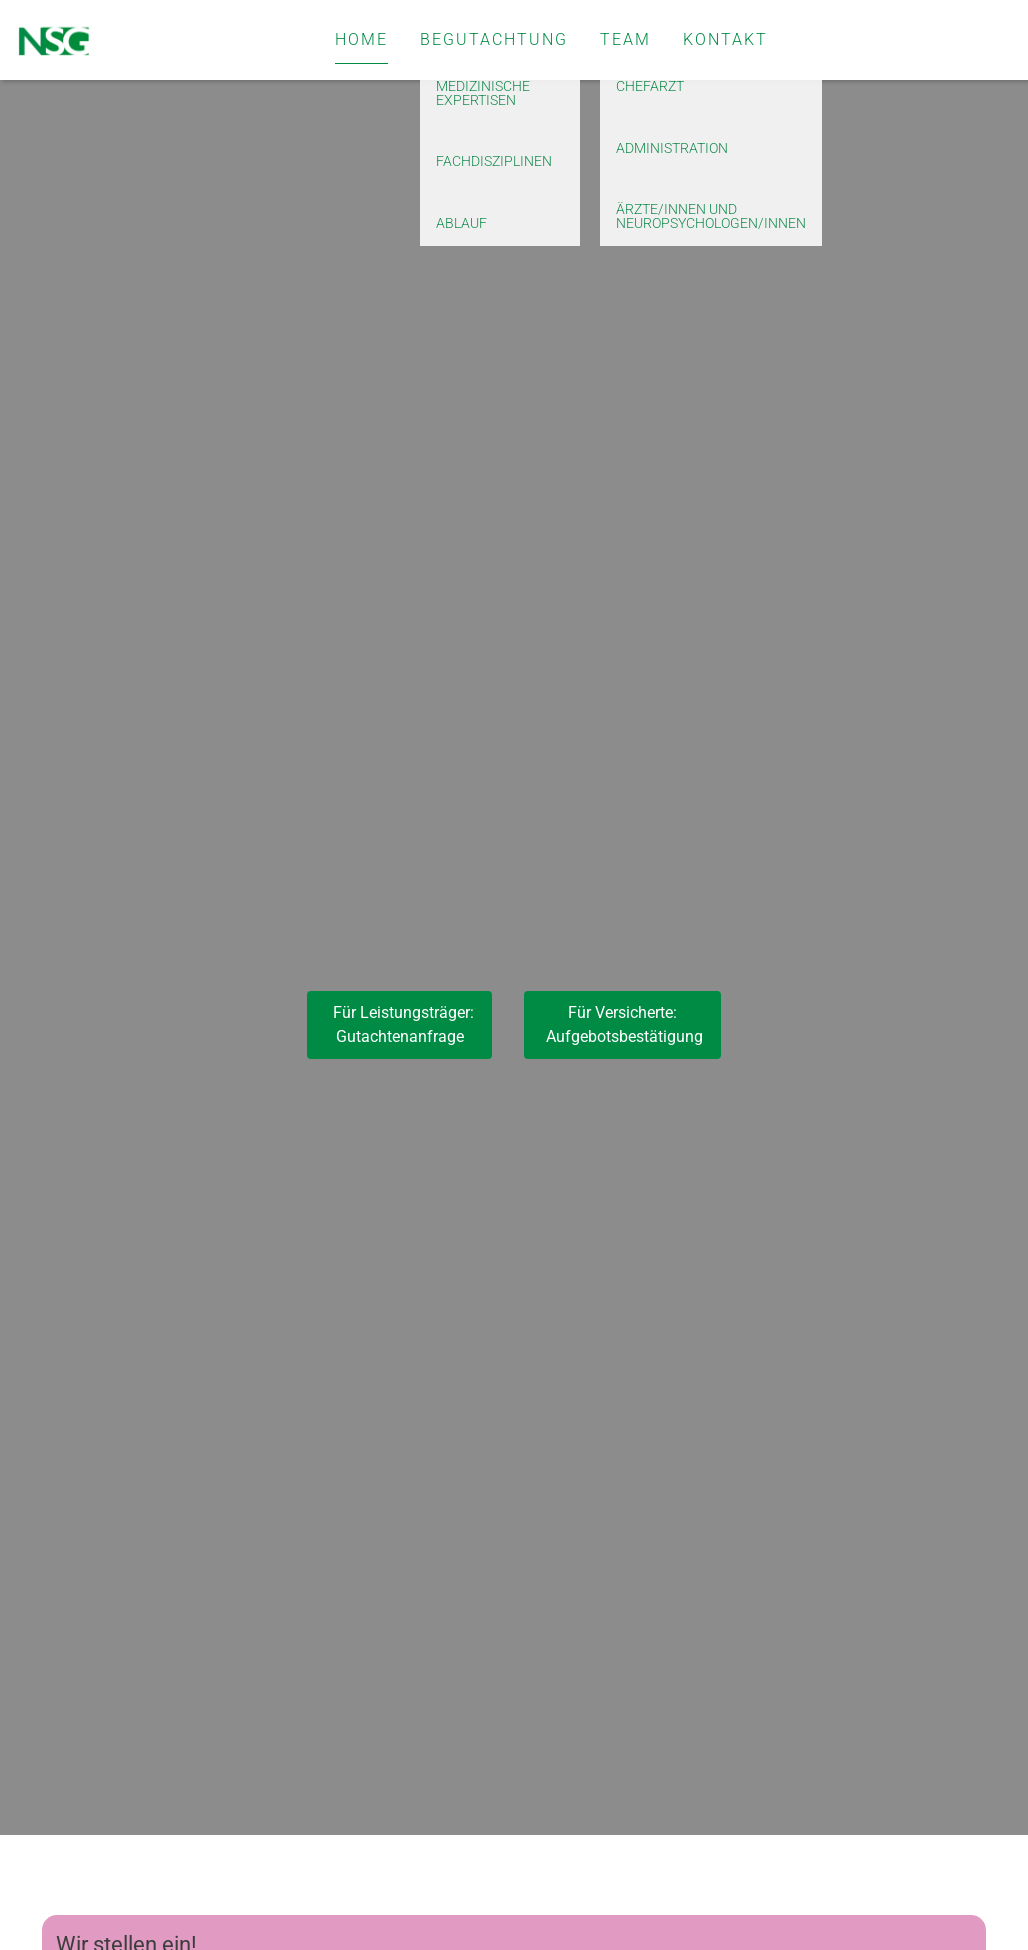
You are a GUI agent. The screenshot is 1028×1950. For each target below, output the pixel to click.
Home (361, 39)
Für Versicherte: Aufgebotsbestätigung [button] (622, 1024)
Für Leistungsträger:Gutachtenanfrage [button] (399, 1024)
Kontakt (725, 39)
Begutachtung (494, 39)
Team (625, 39)
